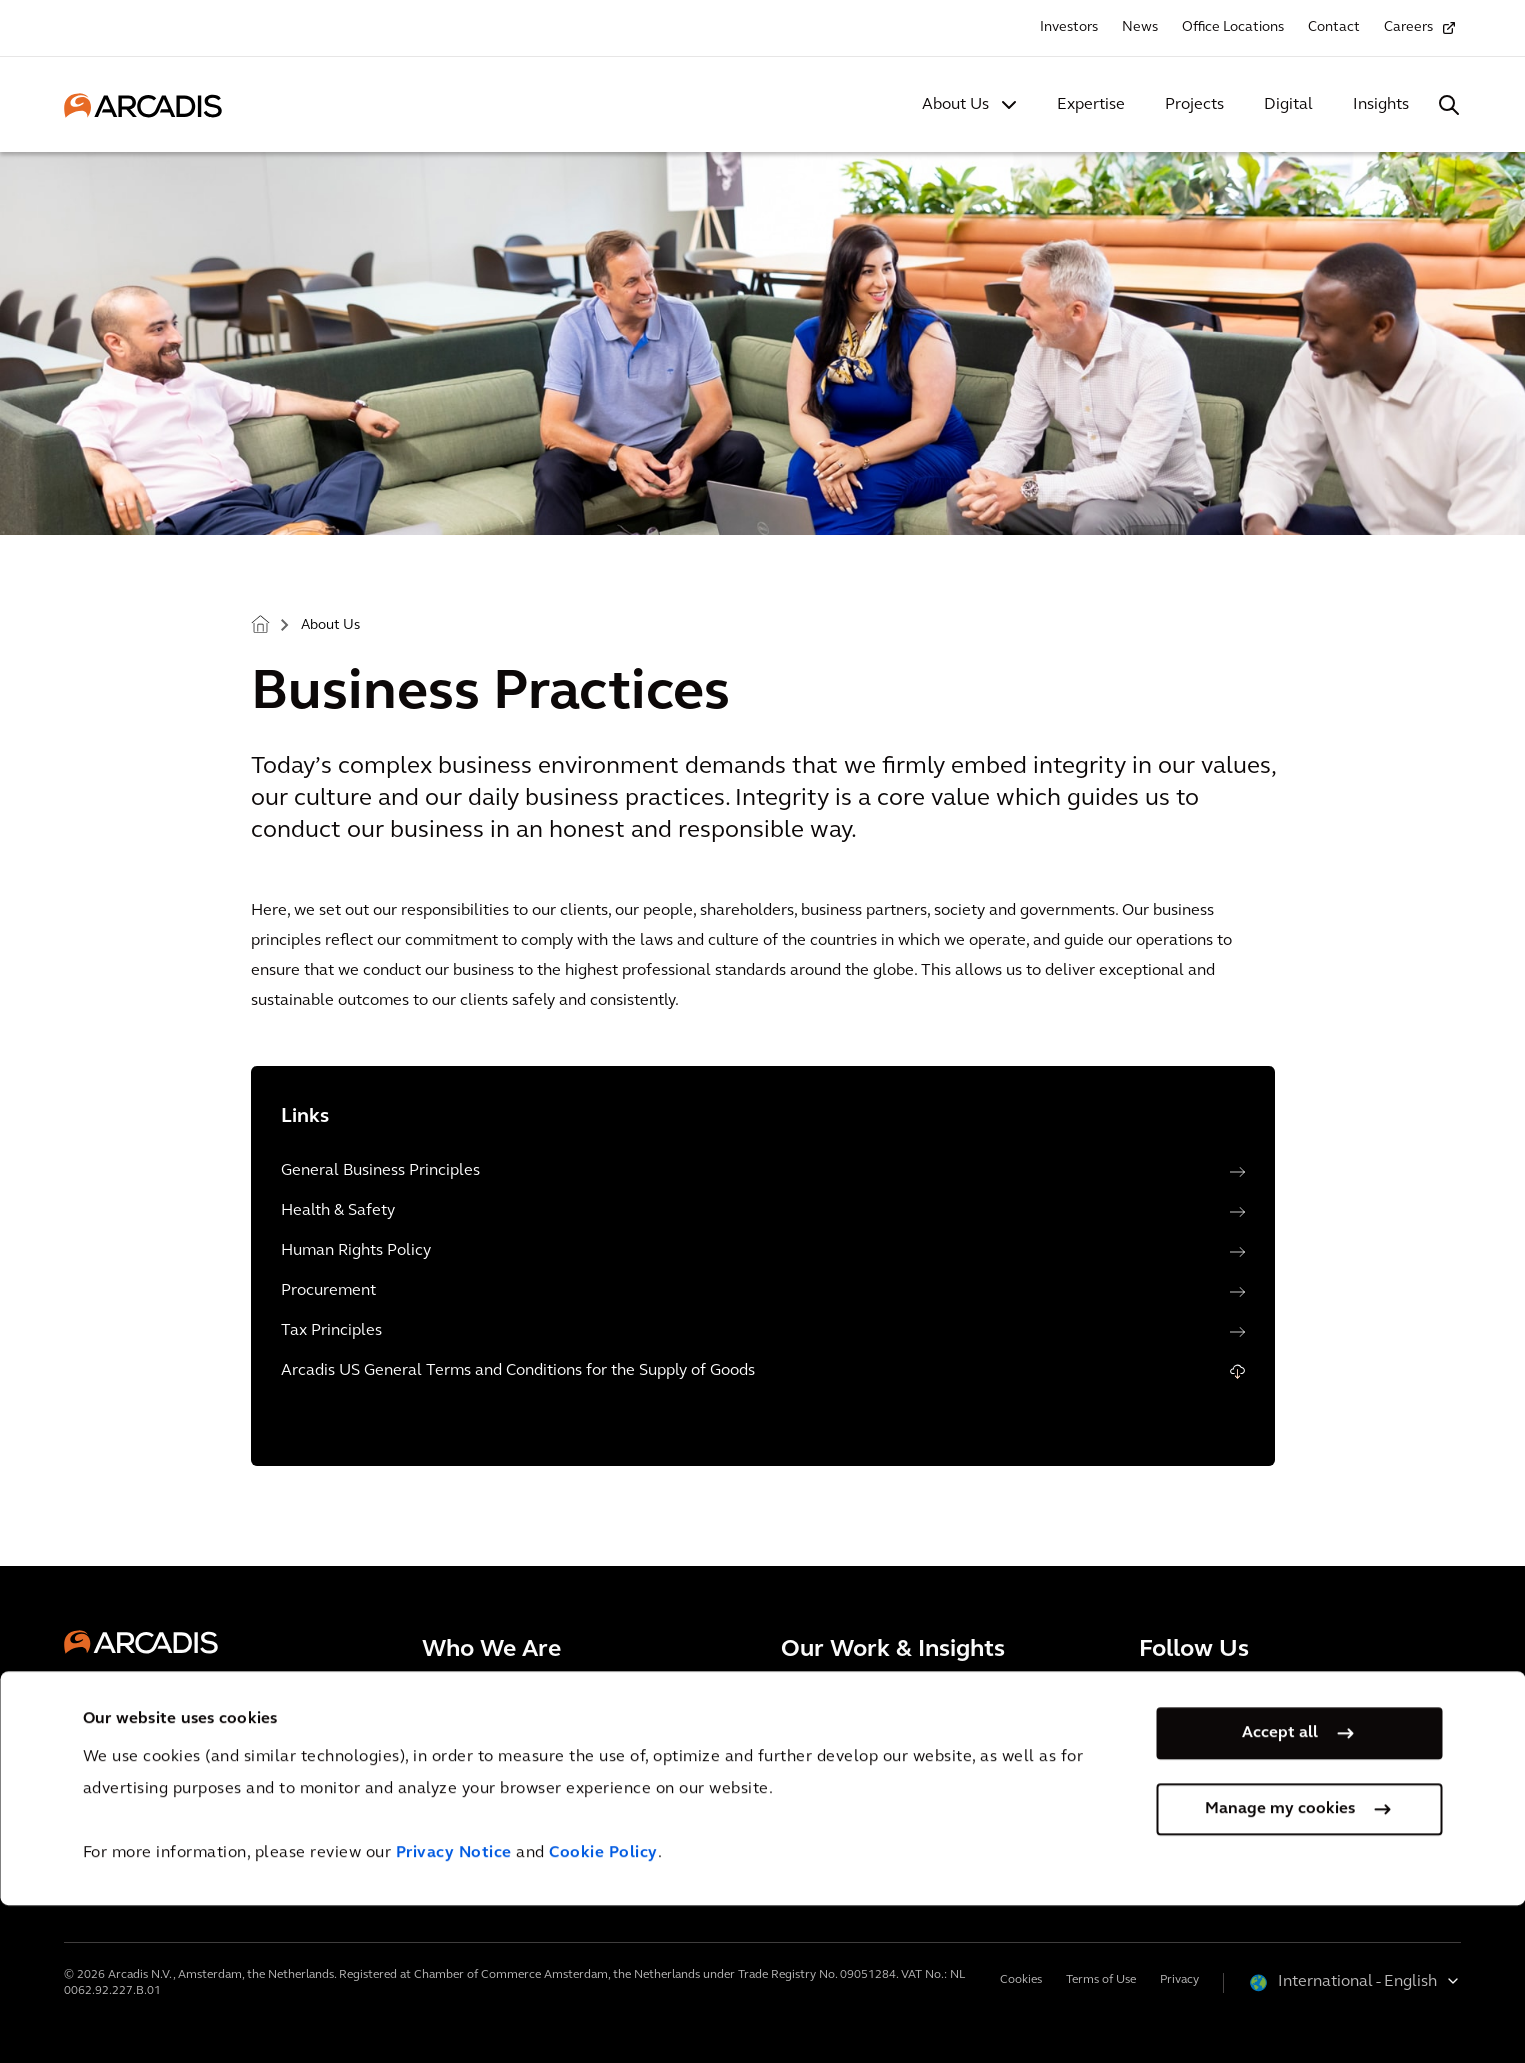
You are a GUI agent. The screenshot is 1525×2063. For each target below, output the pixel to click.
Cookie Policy (603, 2011)
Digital (1288, 105)
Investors (1069, 27)
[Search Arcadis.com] (1449, 105)
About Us (955, 105)
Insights (1381, 105)
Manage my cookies (1280, 1967)
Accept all (1280, 1891)
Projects (1194, 105)
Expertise (1091, 105)
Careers (1408, 27)
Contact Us (126, 1820)
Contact (1334, 27)
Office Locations (1233, 27)
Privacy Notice (454, 2011)
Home (260, 623)
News (1140, 27)
